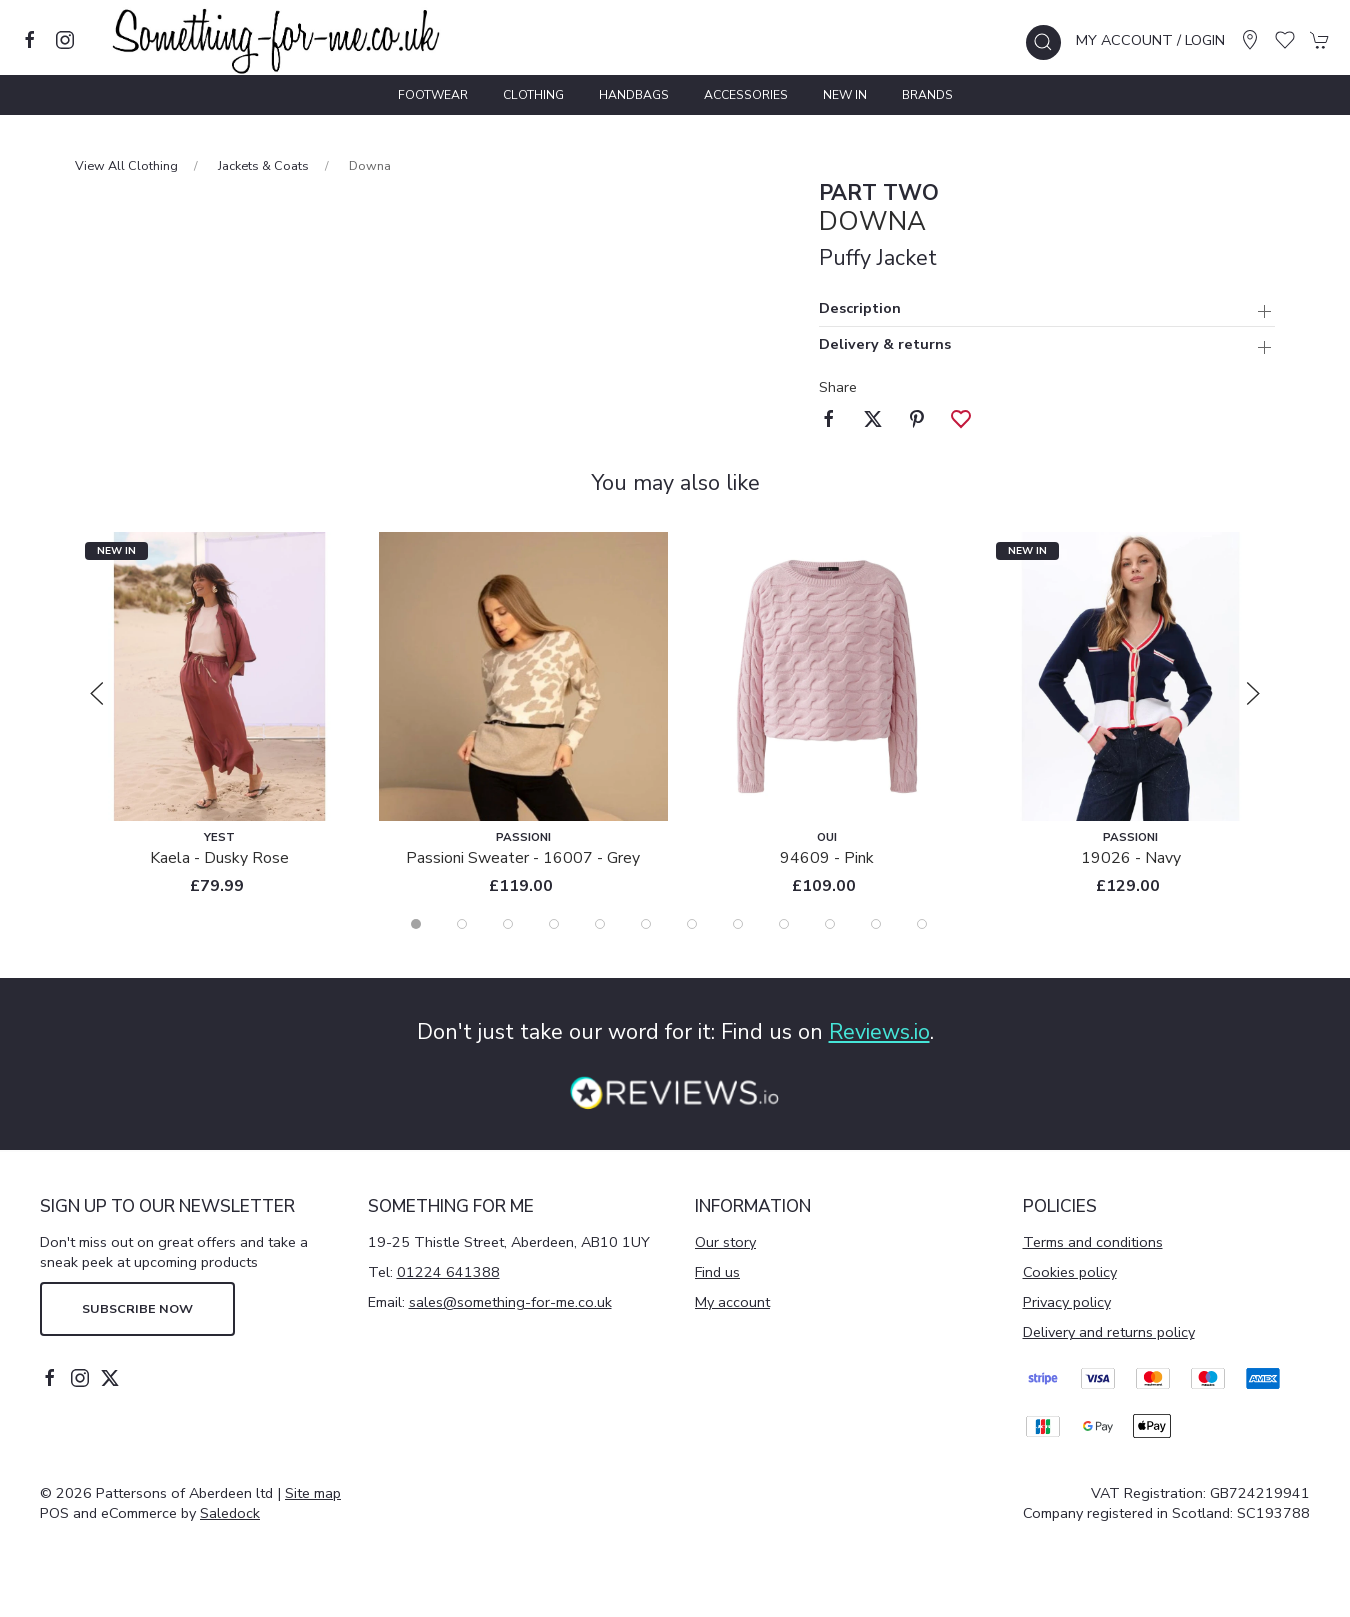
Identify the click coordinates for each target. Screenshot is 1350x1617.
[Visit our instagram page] (65, 40)
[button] (1043, 42)
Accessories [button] (746, 95)
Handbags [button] (634, 95)
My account (732, 1302)
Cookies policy (1070, 1272)
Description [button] (860, 309)
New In (845, 95)
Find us (717, 1272)
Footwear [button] (433, 95)
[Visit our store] (1250, 40)
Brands (927, 95)
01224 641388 (448, 1272)
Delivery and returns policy (1109, 1332)
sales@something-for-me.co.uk (510, 1302)
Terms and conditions (1093, 1242)
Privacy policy (1067, 1302)
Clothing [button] (533, 95)
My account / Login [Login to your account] (1150, 40)
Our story (725, 1242)
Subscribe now (137, 1308)
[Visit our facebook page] (30, 40)
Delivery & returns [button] (885, 345)
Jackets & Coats (263, 165)
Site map (313, 1493)
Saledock (230, 1513)
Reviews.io (879, 1032)
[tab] (416, 924)
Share (838, 387)
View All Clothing (126, 165)
